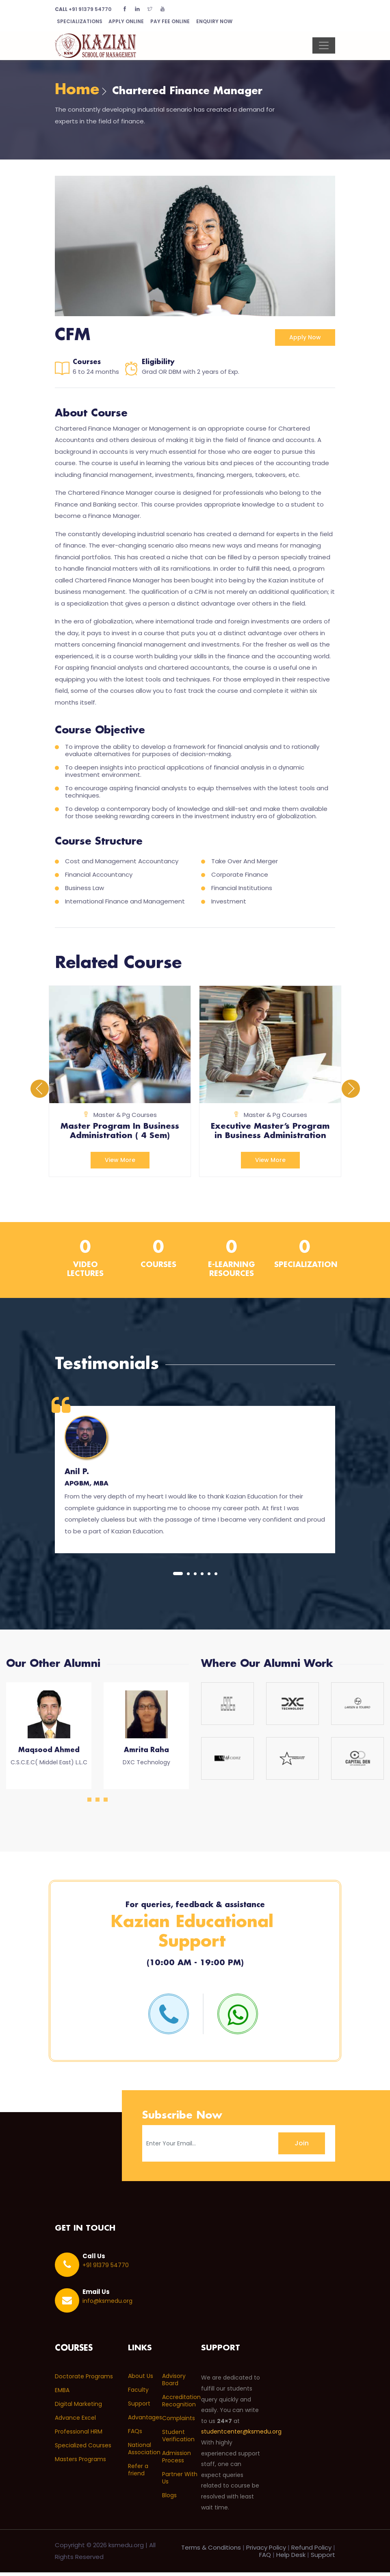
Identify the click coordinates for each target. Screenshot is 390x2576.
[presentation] (39, 1090)
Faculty (138, 2393)
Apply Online (130, 21)
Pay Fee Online (176, 21)
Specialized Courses (83, 2449)
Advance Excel (75, 2421)
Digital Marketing (78, 2407)
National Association (144, 2452)
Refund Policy (311, 2551)
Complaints (178, 2422)
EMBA (62, 2393)
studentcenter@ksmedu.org (241, 2435)
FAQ (265, 2558)
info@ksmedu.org (107, 2304)
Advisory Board (174, 2383)
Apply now (305, 338)
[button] (178, 1576)
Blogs (169, 2499)
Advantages (145, 2421)
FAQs (135, 2435)
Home (80, 90)
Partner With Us (179, 2481)
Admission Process (176, 2460)
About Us (140, 2380)
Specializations (81, 21)
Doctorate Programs (84, 2380)
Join (302, 2146)
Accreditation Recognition (181, 2404)
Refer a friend (138, 2473)
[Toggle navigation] (323, 45)
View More (120, 1162)
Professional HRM (78, 2435)
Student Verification (178, 2439)
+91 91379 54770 (83, 9)
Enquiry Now (224, 21)
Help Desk (291, 2558)
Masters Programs (80, 2462)
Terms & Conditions (211, 2551)
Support (139, 2407)
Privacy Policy (266, 2551)
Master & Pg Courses (125, 1116)
